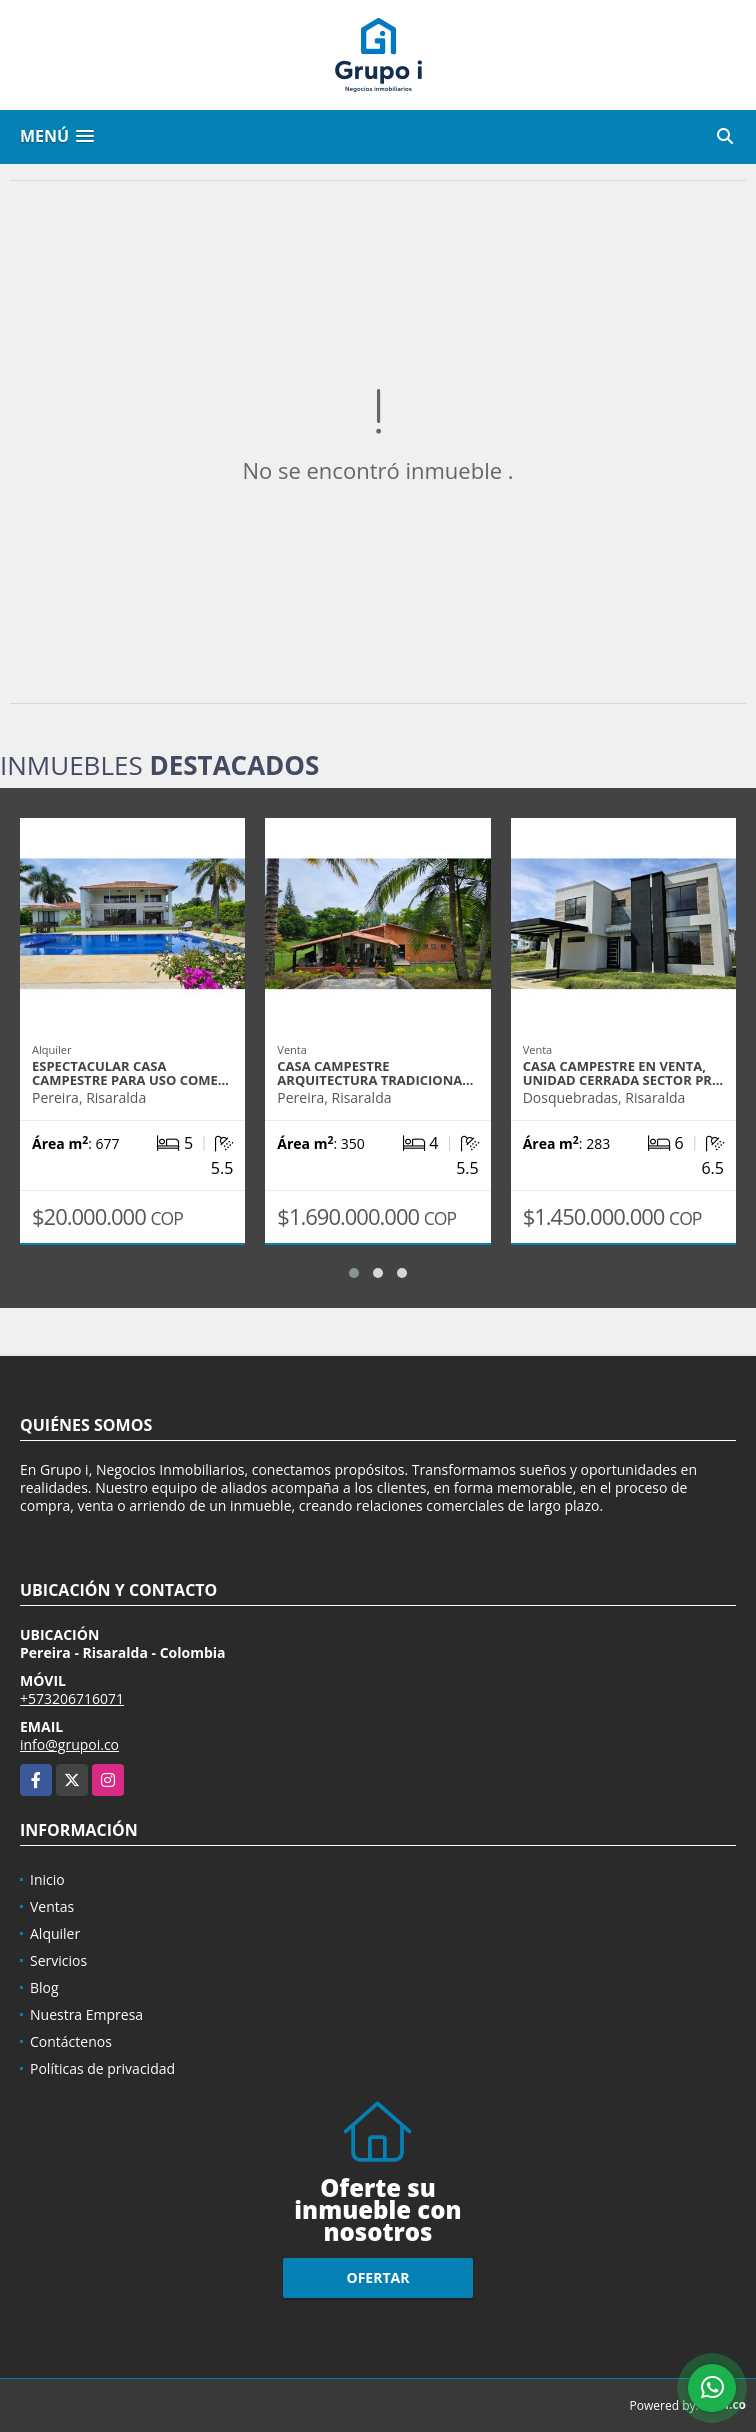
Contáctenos (71, 2041)
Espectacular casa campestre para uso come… (130, 1073)
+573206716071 (72, 1698)
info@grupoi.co (69, 1744)
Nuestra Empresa (86, 2014)
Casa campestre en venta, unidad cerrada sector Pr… (623, 1073)
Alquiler (55, 1933)
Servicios (58, 1960)
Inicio (47, 1879)
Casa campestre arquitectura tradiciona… (375, 1073)
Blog (44, 1987)
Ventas (52, 1906)
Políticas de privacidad (102, 2068)
